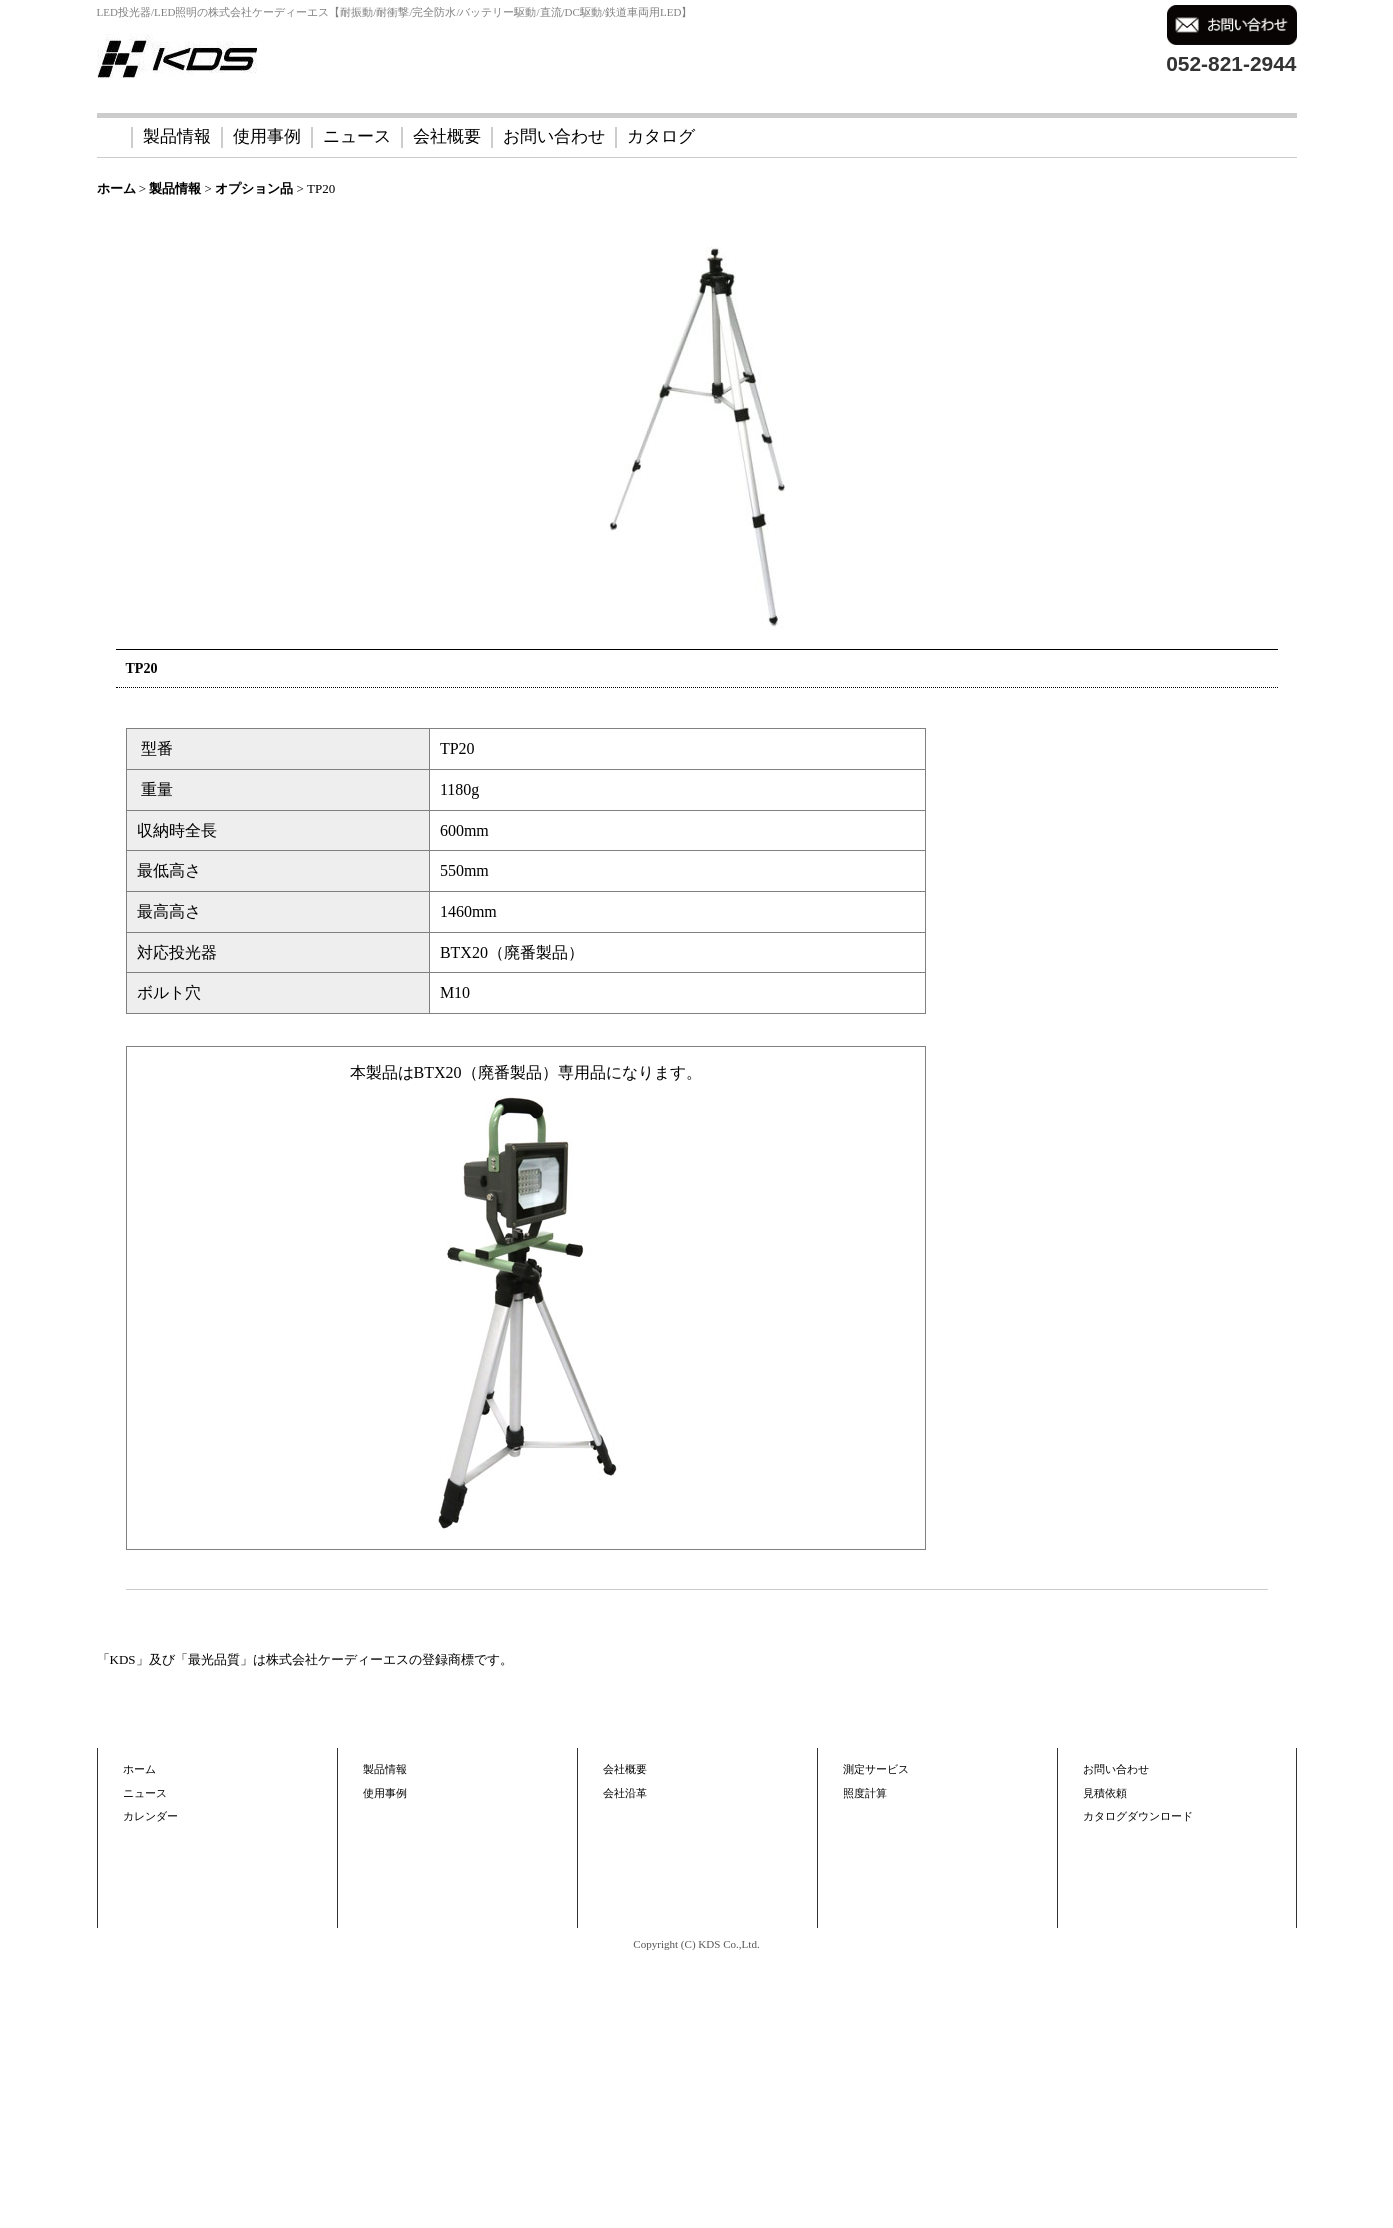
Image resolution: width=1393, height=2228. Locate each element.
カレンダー (150, 1816)
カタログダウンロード (1138, 1816)
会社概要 (447, 136)
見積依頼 (1105, 1793)
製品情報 (177, 136)
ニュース (357, 136)
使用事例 (267, 136)
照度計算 (865, 1793)
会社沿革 (625, 1793)
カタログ (661, 136)
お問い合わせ (554, 136)
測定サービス (876, 1769)
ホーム (139, 1769)
